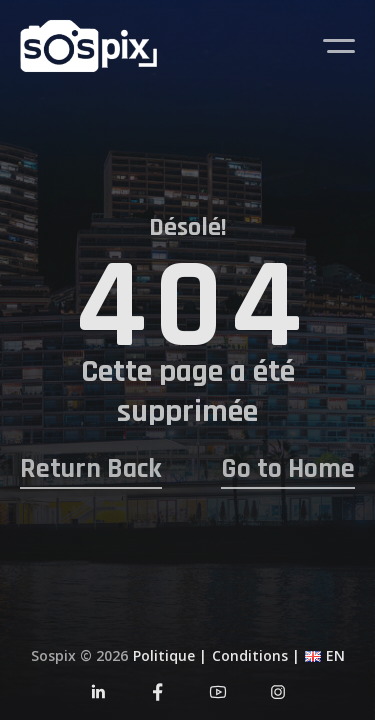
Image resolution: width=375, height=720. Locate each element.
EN (335, 655)
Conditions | (256, 655)
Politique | (170, 655)
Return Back (91, 469)
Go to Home (288, 469)
